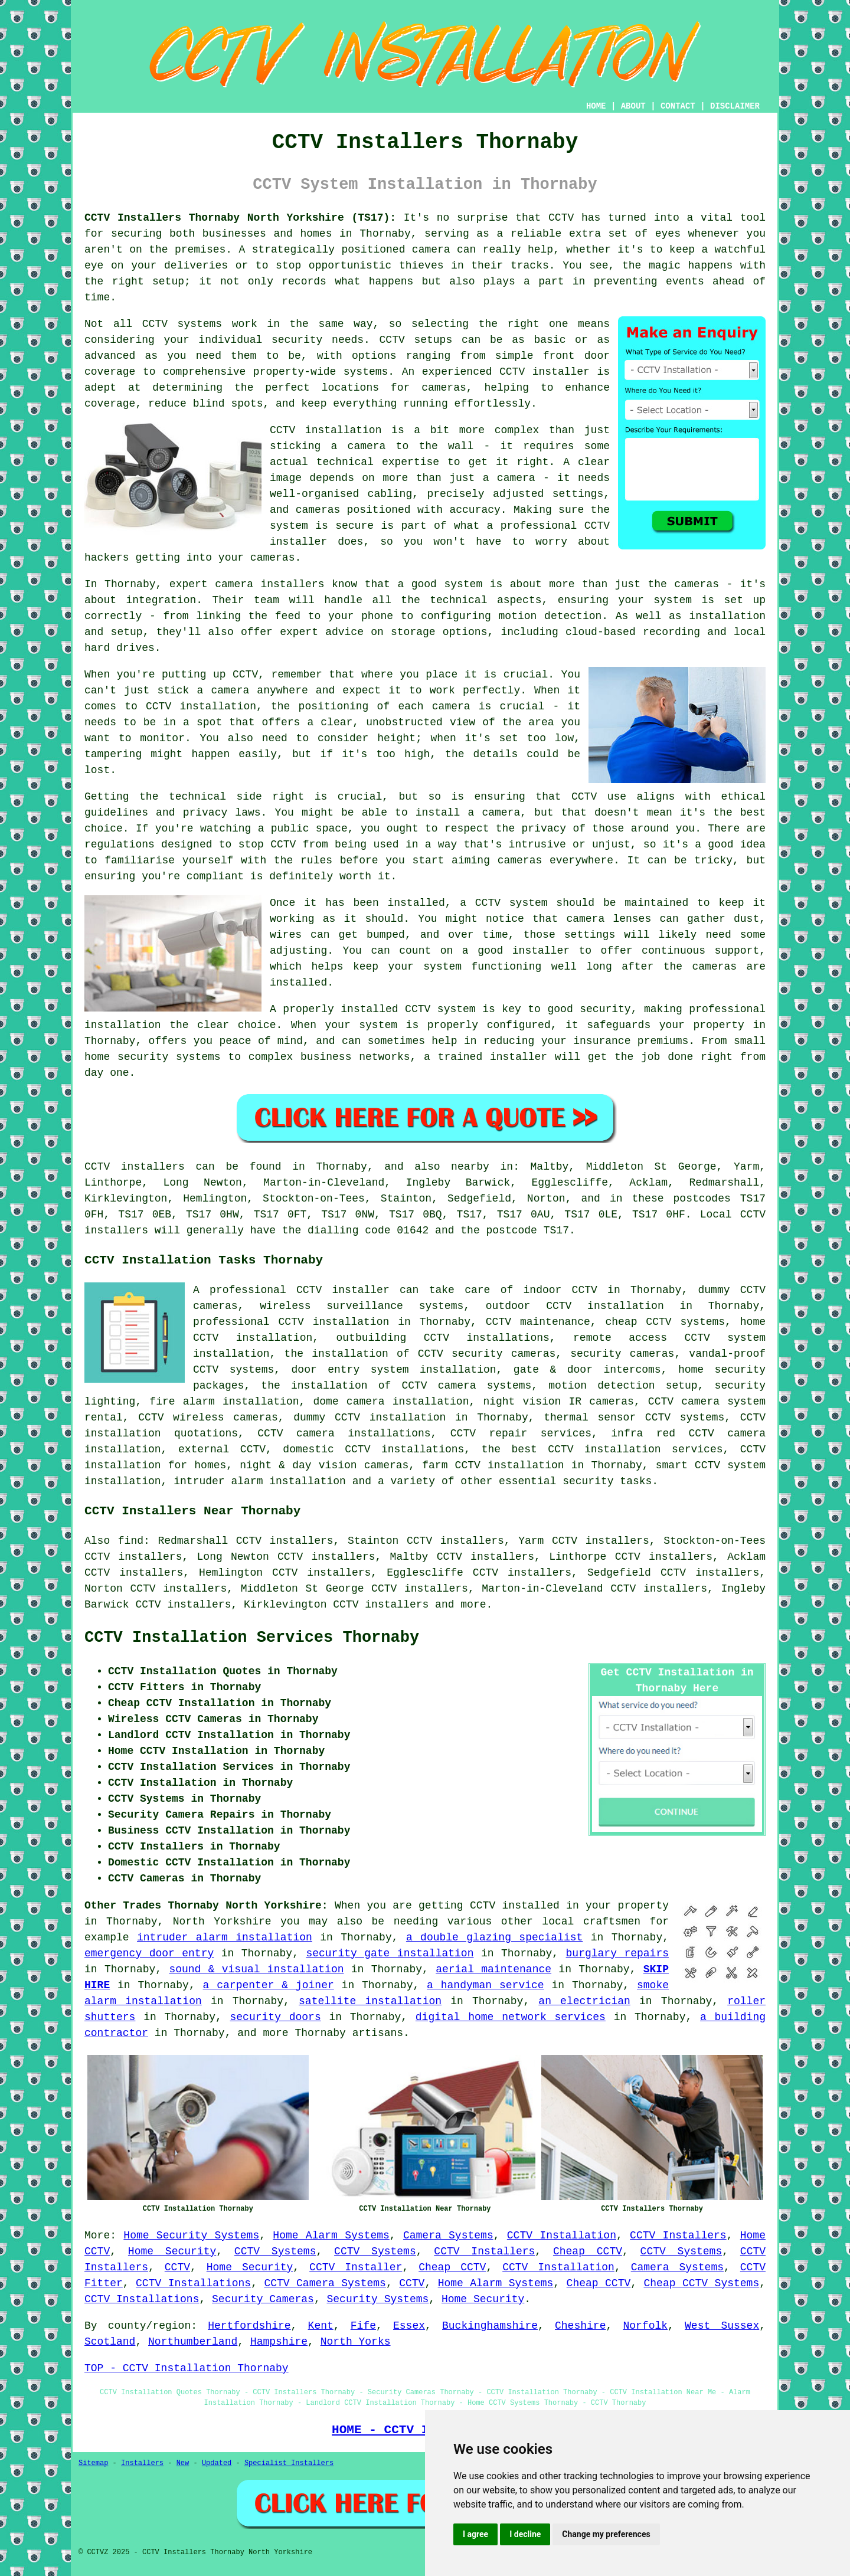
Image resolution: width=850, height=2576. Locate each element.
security (588, 1481)
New (182, 2463)
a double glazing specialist (494, 1937)
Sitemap (93, 2463)
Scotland (109, 2342)
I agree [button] (475, 2534)
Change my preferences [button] (606, 2534)
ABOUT (633, 106)
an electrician (584, 2001)
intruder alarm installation (224, 1937)
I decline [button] (525, 2534)
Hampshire (279, 2342)
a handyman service (485, 1985)
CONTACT (678, 106)
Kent (321, 2326)
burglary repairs (617, 1953)
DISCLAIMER (735, 106)
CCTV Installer (355, 2267)
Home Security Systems (191, 2235)
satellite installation (370, 2001)
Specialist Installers (289, 2463)
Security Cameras (263, 2299)
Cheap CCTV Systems (702, 2283)
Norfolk (645, 2326)
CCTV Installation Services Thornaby (251, 1638)
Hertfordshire (249, 2326)
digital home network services (511, 2017)
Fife (363, 2326)
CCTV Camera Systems (325, 2283)
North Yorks (356, 2342)
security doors (275, 2017)
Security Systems (377, 2299)
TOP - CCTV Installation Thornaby (186, 2368)
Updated (216, 2463)
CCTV (177, 2267)
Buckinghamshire (490, 2326)
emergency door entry (149, 1953)
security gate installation (389, 1953)
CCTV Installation (561, 2235)
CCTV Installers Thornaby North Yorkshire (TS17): (240, 218)
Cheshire (580, 2326)
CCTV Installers (678, 2235)
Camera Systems (448, 2235)
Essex (409, 2326)
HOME (596, 106)
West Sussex (722, 2326)
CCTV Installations (193, 2283)
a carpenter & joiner (268, 1985)
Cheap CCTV (587, 2251)
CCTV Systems (275, 2251)
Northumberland (192, 2342)
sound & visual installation (256, 1969)
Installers (142, 2463)
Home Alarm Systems (331, 2235)
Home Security (172, 2251)
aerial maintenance (493, 1969)
